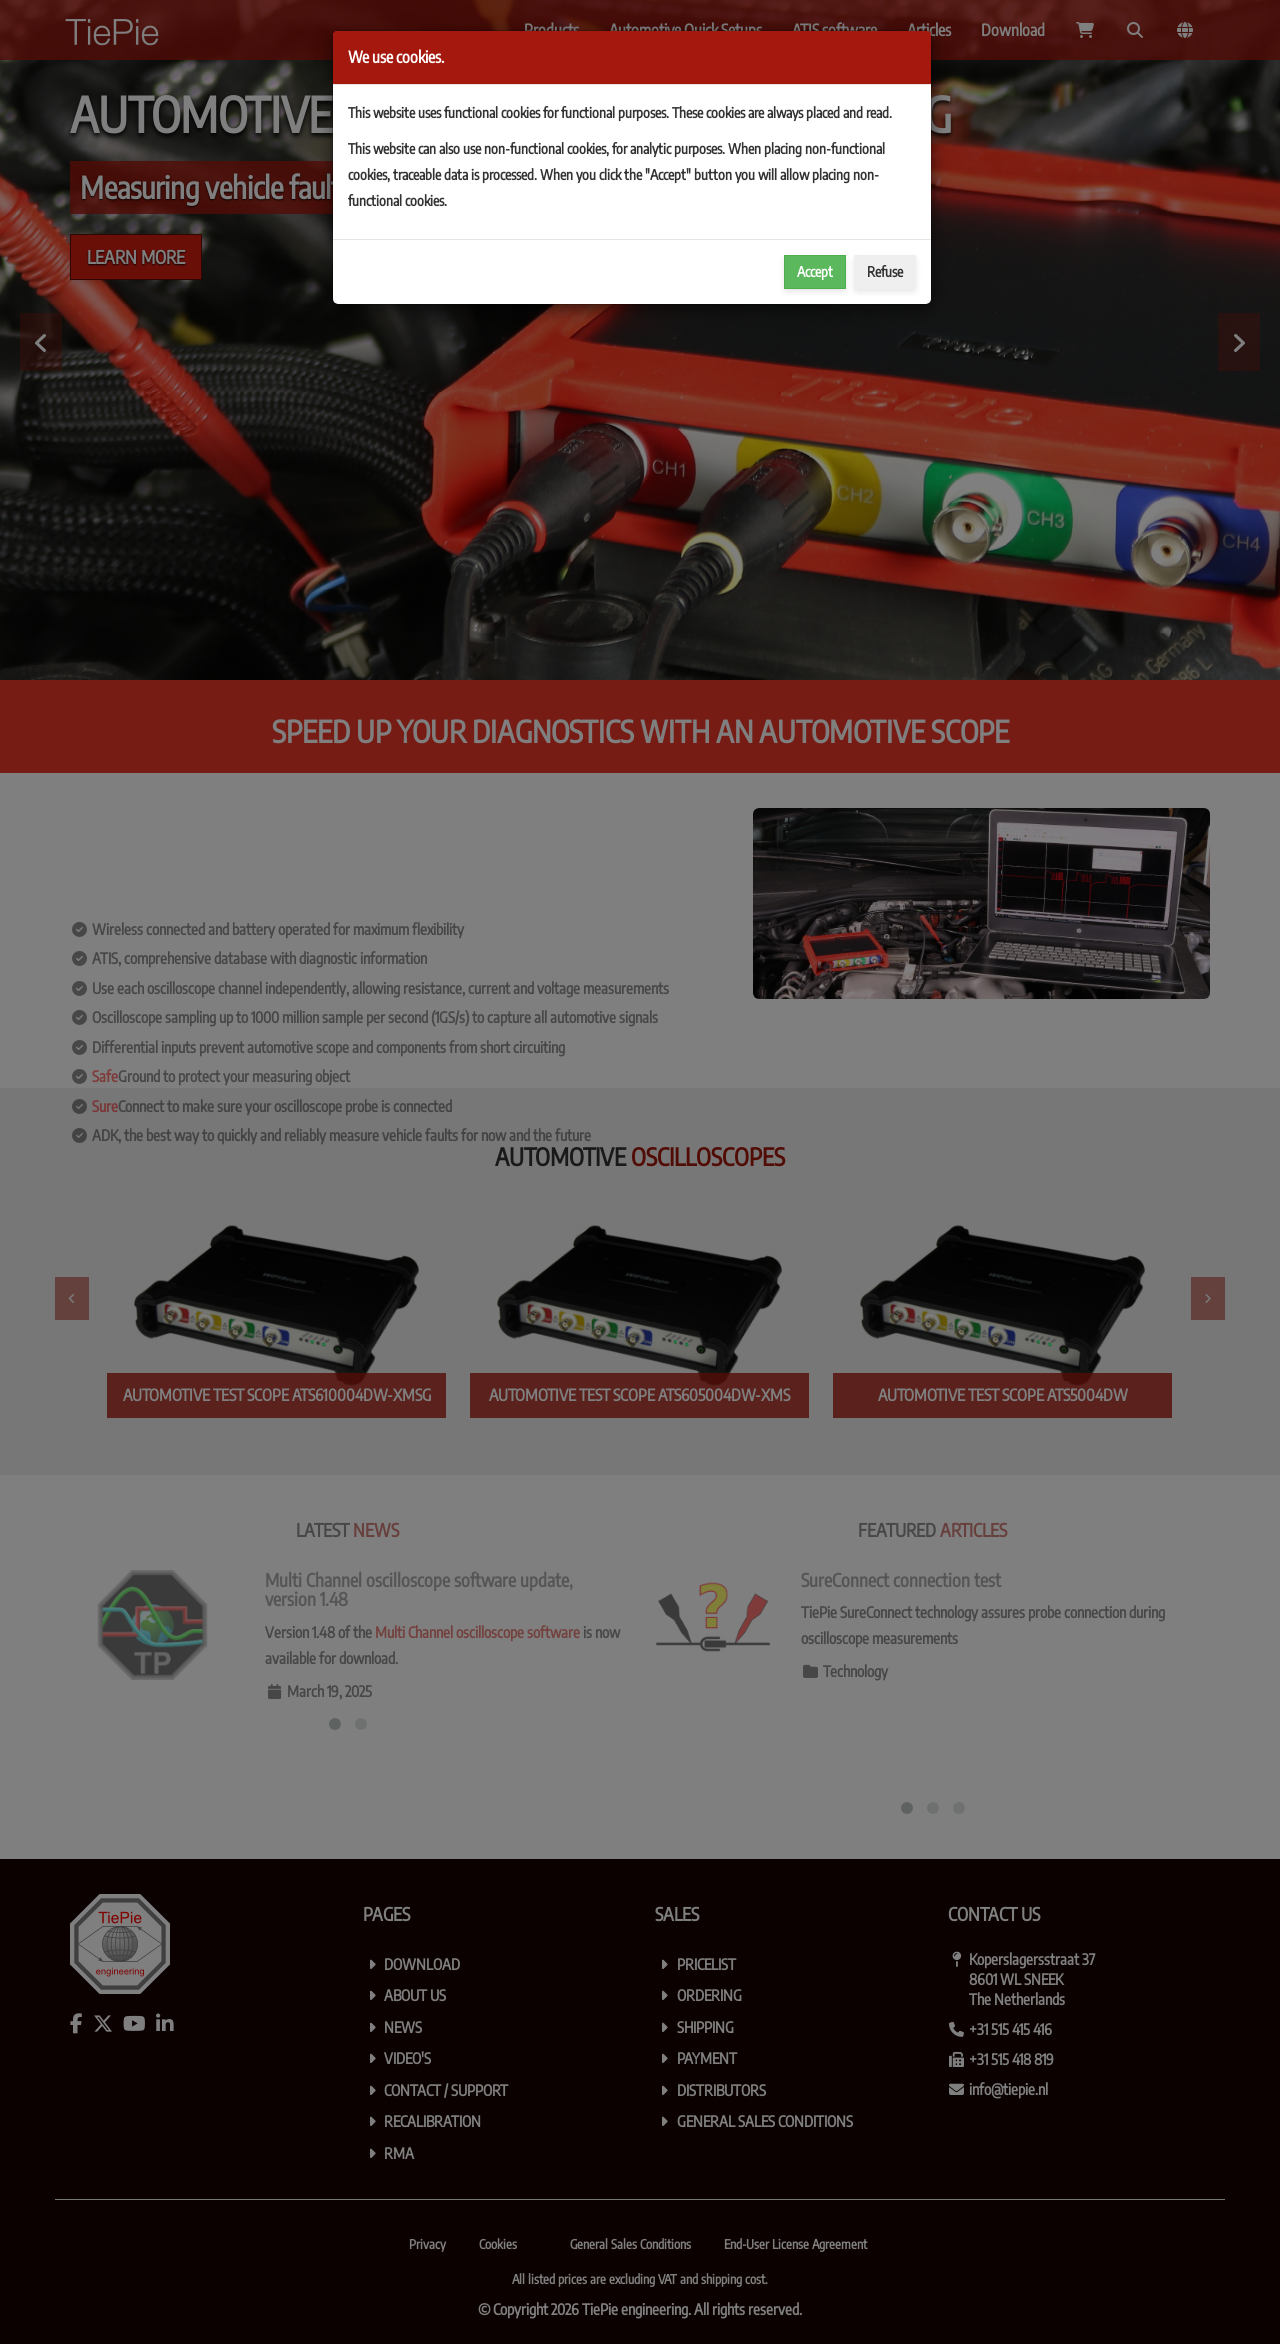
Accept (815, 271)
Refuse (885, 271)
